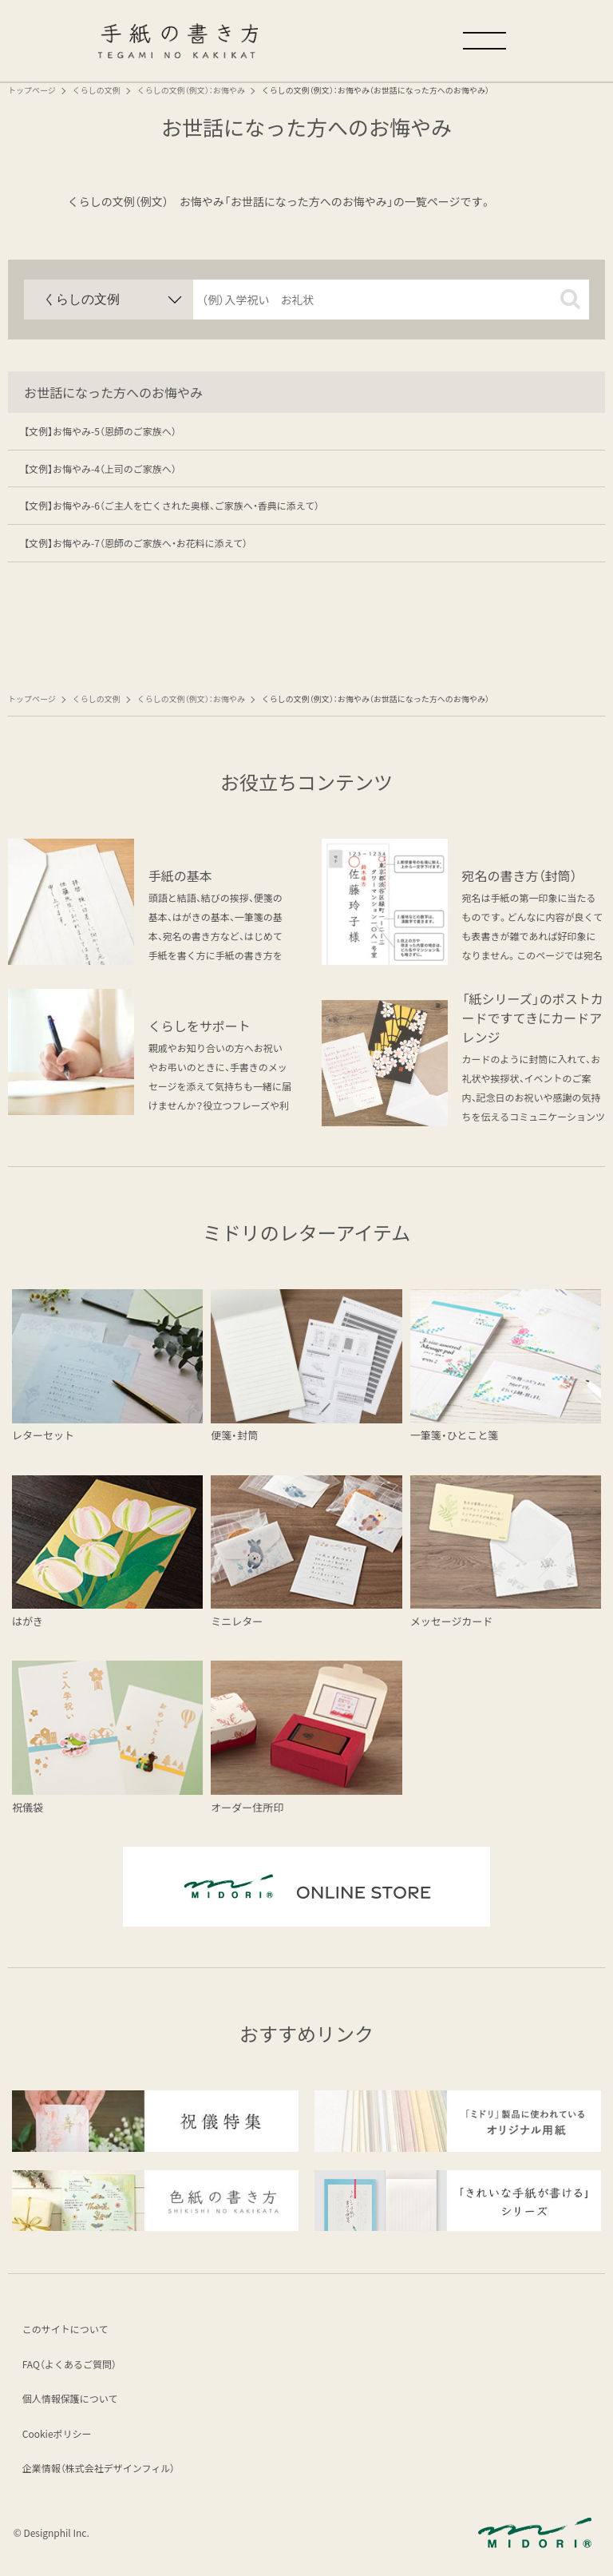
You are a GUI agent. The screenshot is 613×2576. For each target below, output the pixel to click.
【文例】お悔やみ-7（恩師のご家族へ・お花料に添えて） (135, 543)
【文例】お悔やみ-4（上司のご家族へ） (100, 468)
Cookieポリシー (58, 2434)
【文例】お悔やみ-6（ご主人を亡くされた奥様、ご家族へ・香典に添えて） (171, 505)
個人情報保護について (71, 2399)
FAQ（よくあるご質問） (70, 2365)
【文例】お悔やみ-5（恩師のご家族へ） (100, 431)
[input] (391, 300)
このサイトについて (66, 2329)
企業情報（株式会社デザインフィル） (99, 2469)
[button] (570, 299)
